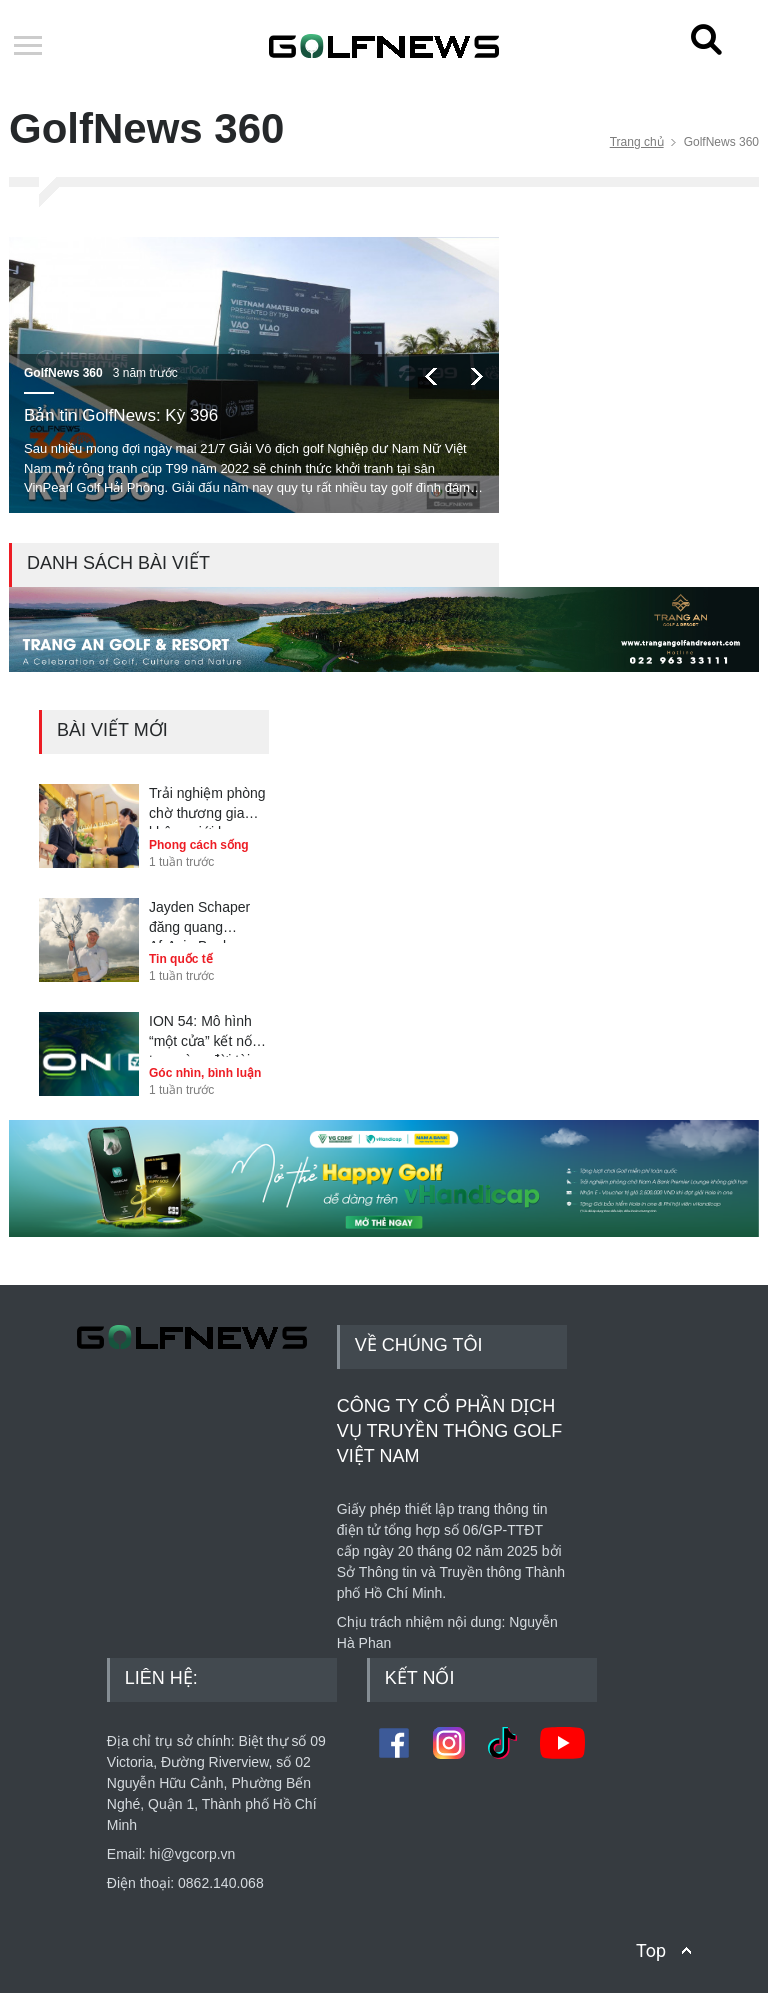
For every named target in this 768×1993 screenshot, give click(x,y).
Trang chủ (637, 142)
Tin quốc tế (181, 959)
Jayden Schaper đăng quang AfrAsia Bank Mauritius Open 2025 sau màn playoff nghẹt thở (201, 921)
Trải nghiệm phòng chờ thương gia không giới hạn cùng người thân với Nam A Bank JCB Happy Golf (207, 807)
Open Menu (28, 47)
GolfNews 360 (63, 373)
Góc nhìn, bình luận (205, 1073)
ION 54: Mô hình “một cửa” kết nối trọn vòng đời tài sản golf (202, 1035)
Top (651, 1950)
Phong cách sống (199, 845)
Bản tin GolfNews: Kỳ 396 (121, 415)
